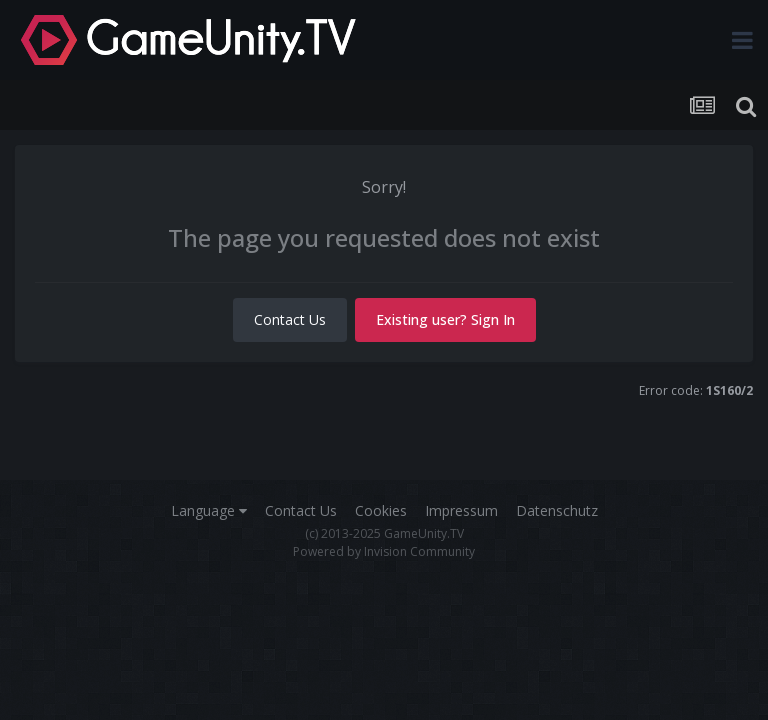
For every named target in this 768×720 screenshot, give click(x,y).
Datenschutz (557, 510)
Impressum (461, 510)
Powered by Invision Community (384, 551)
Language (209, 510)
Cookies (381, 510)
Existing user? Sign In (445, 319)
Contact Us (290, 319)
